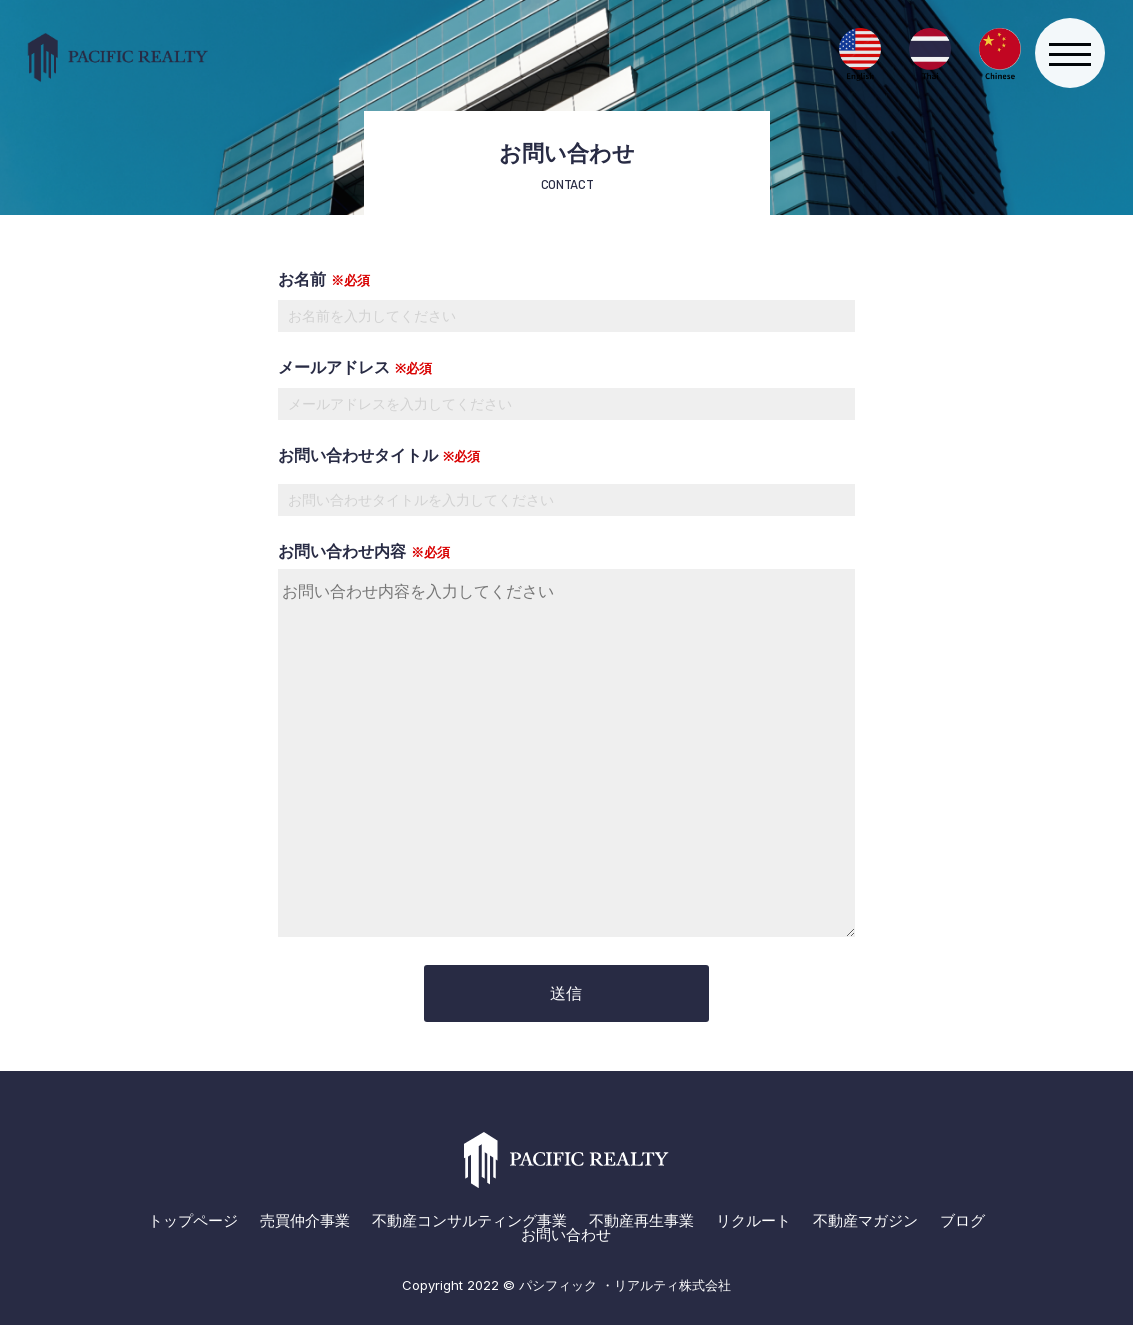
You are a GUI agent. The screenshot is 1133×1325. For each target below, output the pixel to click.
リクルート (753, 1221)
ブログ (962, 1221)
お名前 (566, 297)
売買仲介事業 (305, 1221)
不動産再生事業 (641, 1221)
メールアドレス (566, 385)
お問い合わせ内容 (566, 741)
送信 (566, 993)
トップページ (193, 1221)
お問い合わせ (566, 1235)
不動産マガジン (865, 1221)
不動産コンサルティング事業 (469, 1221)
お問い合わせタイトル (379, 455)
